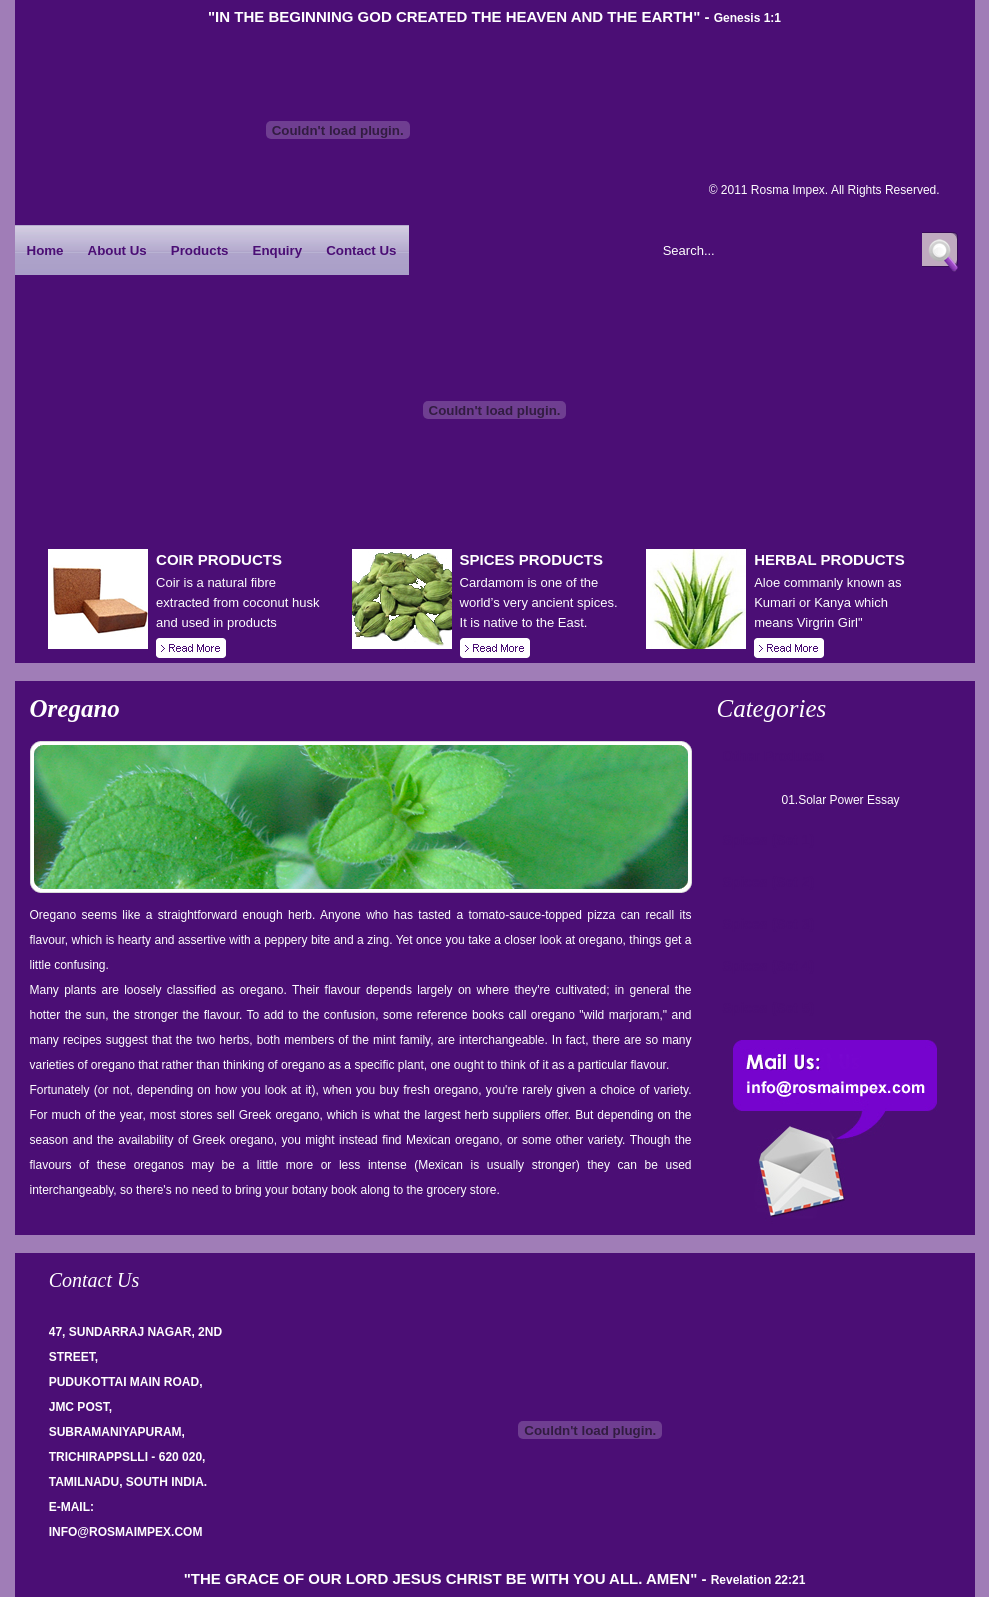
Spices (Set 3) (769, 924)
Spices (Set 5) (769, 1008)
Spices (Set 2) (769, 882)
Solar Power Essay (848, 800)
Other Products (774, 756)
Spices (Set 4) (769, 966)
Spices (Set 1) (769, 840)
